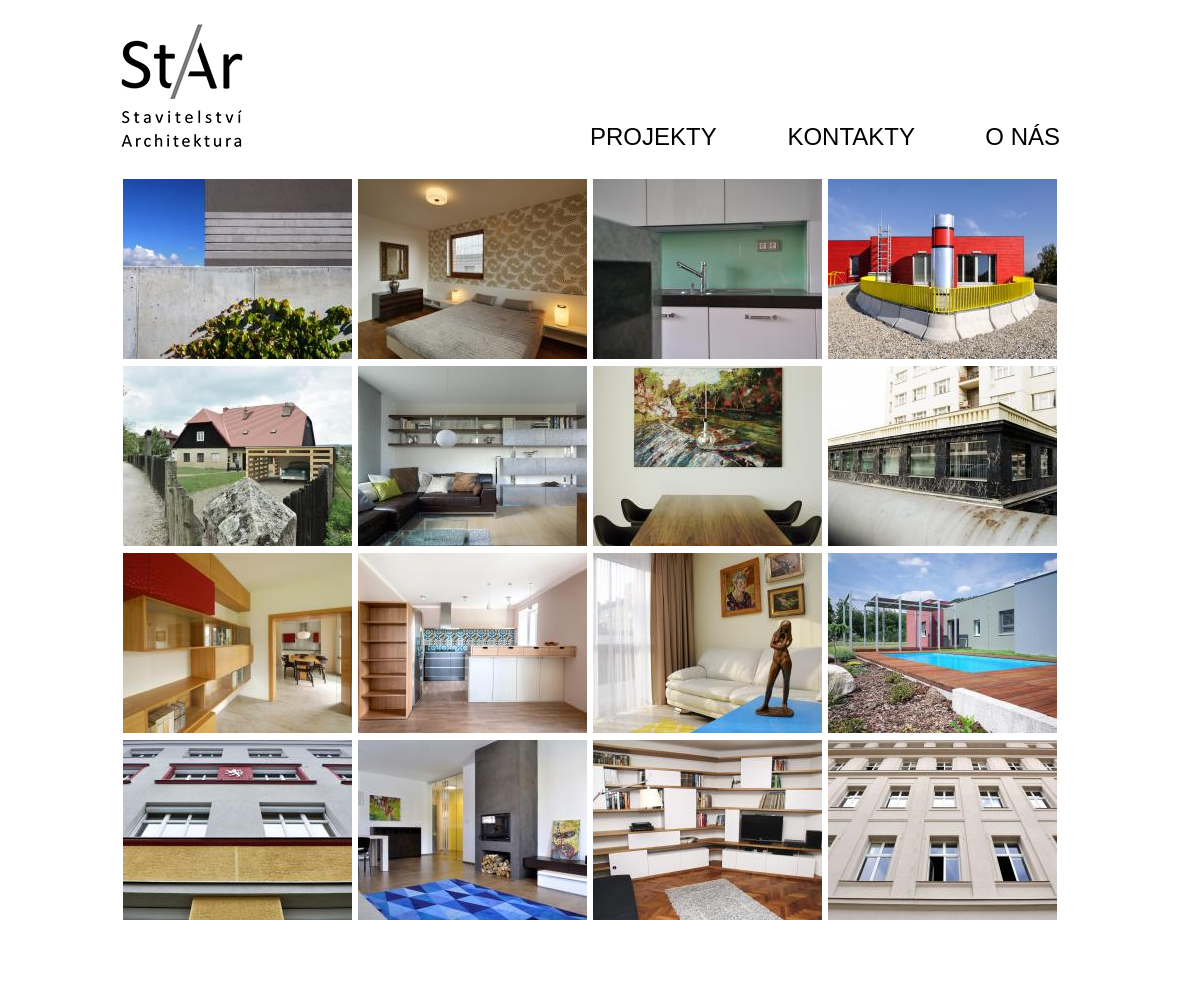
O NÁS (1022, 136)
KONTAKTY (851, 136)
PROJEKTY (653, 136)
